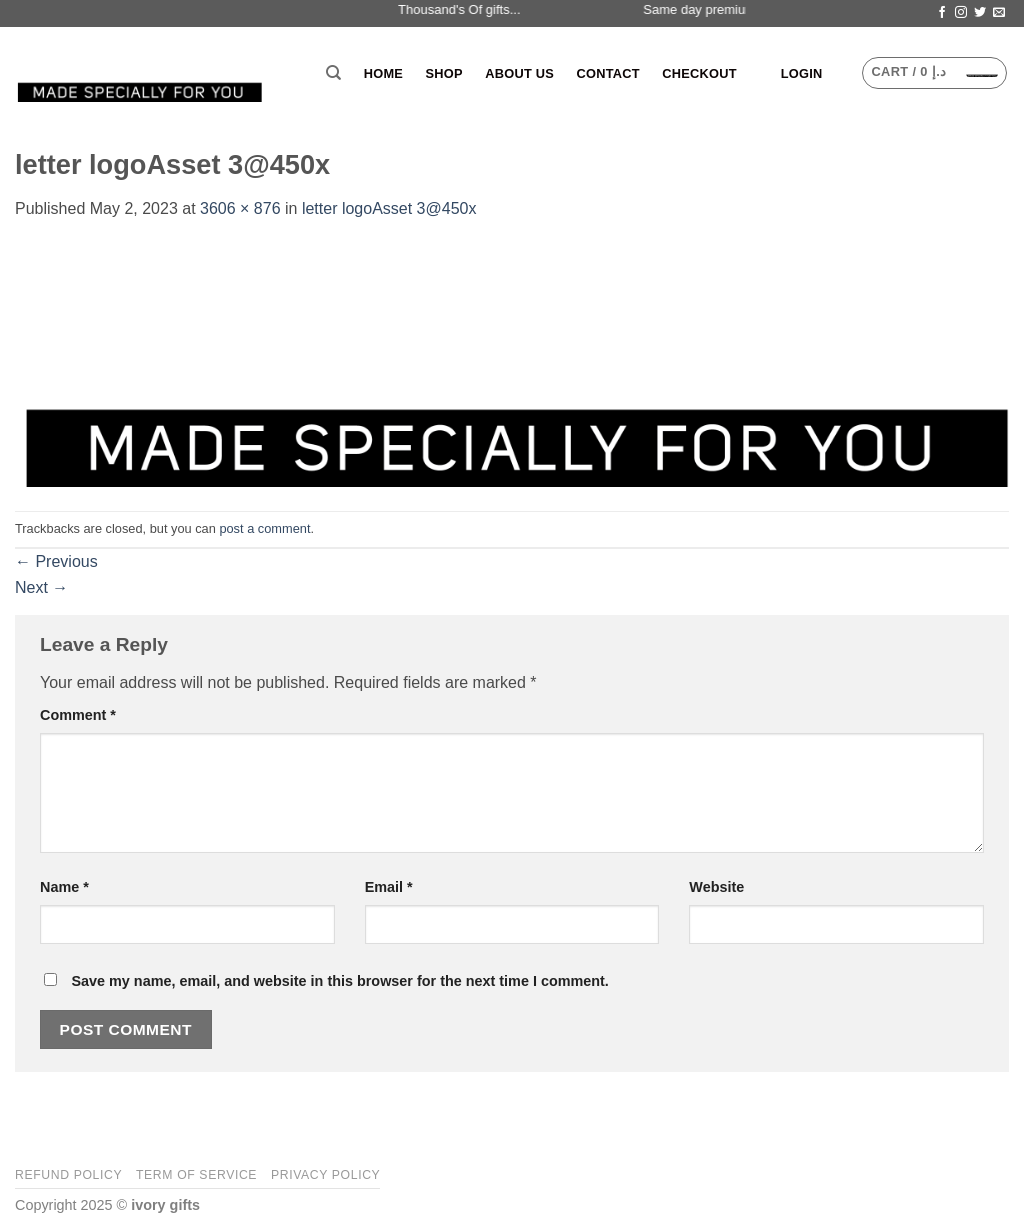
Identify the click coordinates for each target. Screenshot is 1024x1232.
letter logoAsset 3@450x (389, 208)
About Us (519, 73)
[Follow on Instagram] (961, 13)
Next (41, 587)
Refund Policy (68, 1175)
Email (389, 887)
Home (383, 73)
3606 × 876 (240, 208)
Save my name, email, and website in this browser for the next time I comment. (339, 981)
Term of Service (196, 1175)
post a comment (264, 528)
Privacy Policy (325, 1175)
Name (64, 887)
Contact (607, 73)
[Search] (333, 73)
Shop (444, 73)
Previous (56, 561)
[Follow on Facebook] (942, 13)
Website (716, 887)
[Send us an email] (999, 13)
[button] (802, 73)
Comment (78, 715)
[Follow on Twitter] (980, 13)
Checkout (699, 73)
